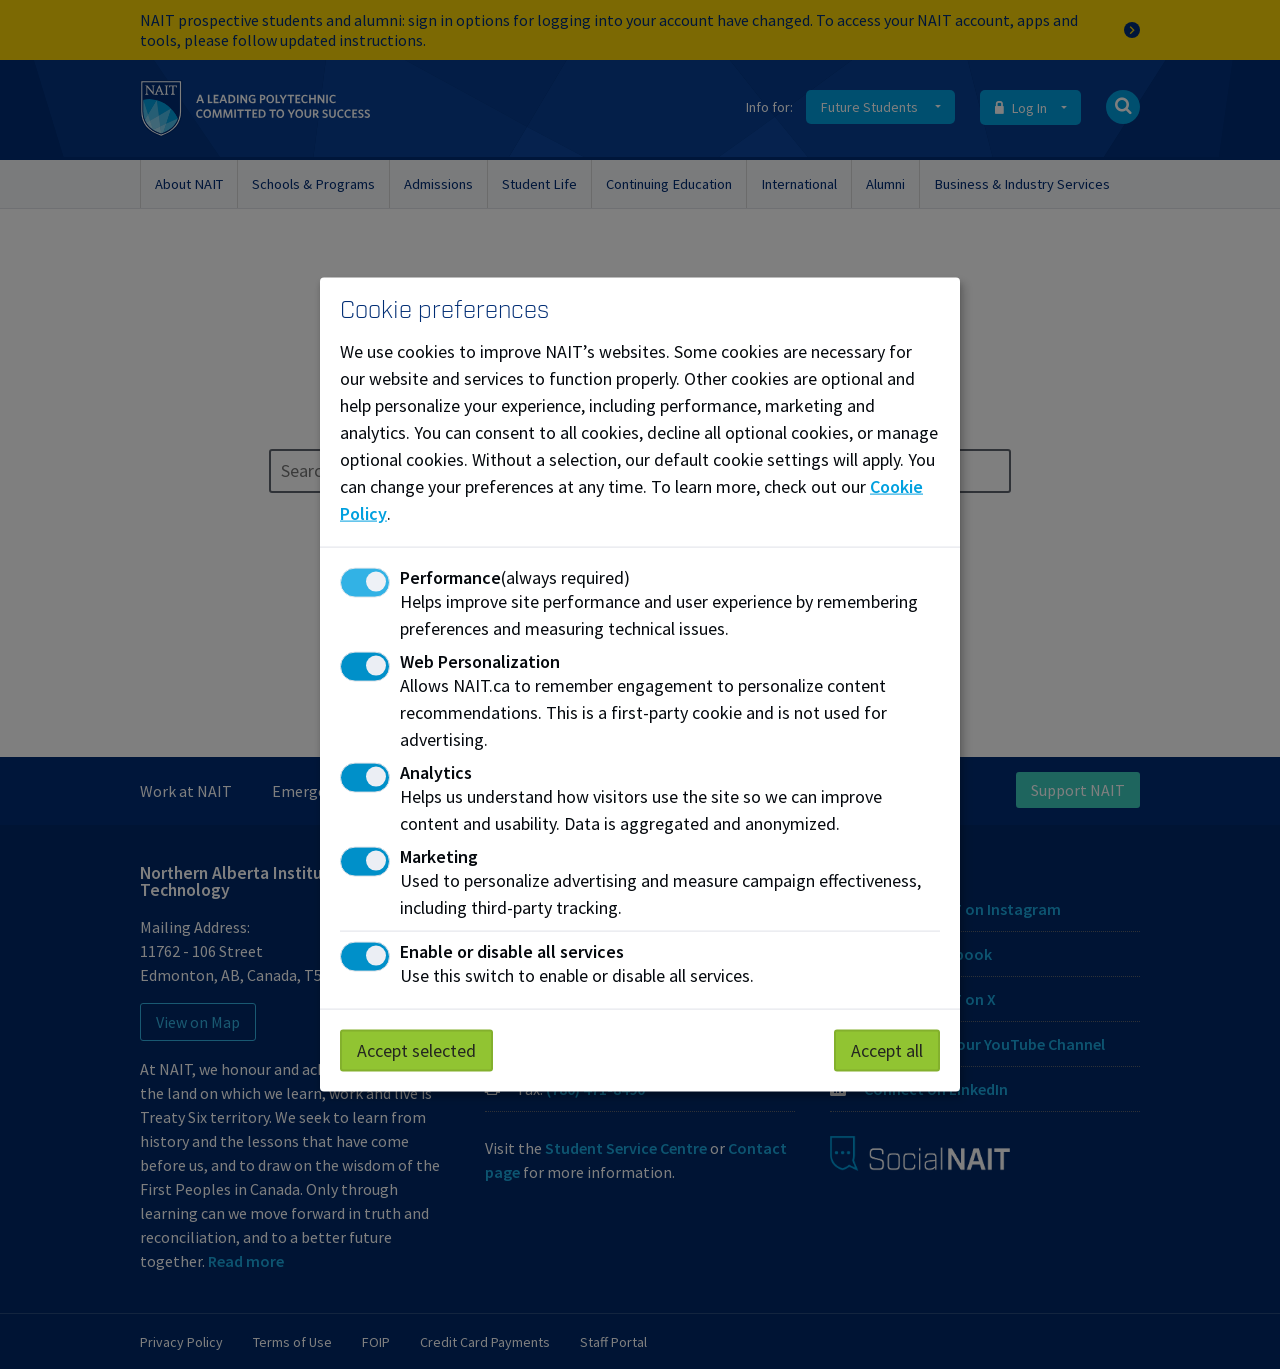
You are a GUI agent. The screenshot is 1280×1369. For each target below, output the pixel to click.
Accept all (887, 1050)
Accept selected (416, 1050)
